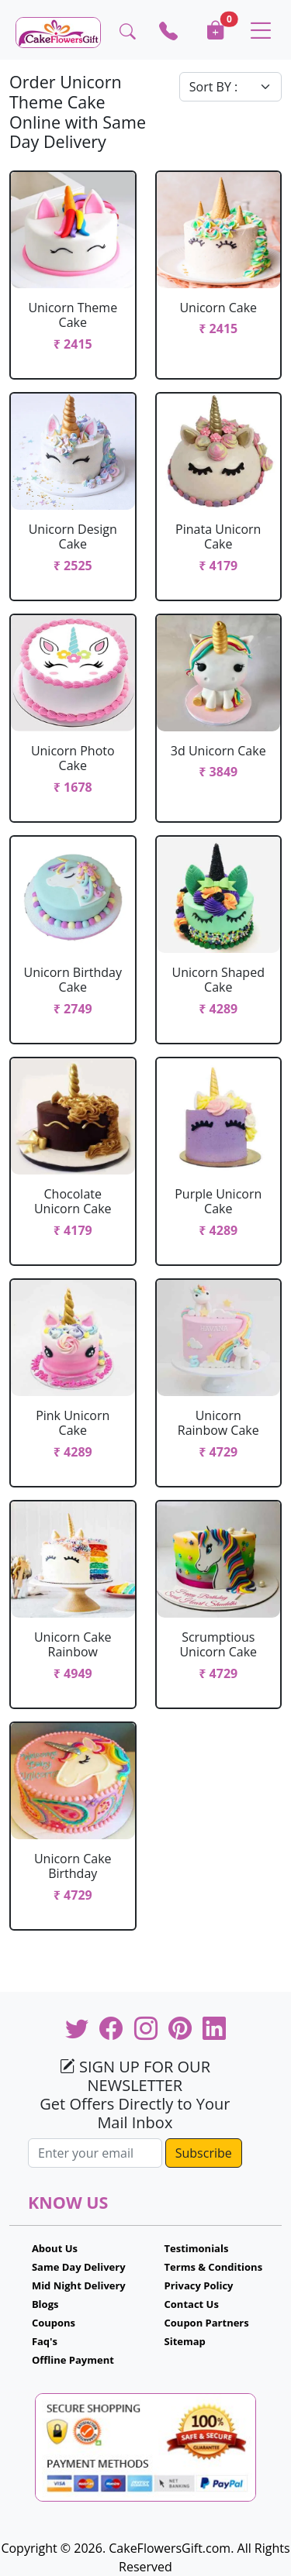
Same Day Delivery (79, 2267)
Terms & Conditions (214, 2267)
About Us (55, 2248)
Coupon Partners (207, 2323)
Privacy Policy (199, 2285)
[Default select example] (230, 86)
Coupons (53, 2323)
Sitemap (185, 2341)
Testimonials (197, 2248)
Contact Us (192, 2304)
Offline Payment (73, 2360)
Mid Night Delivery (79, 2285)
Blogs (45, 2304)
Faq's (44, 2341)
